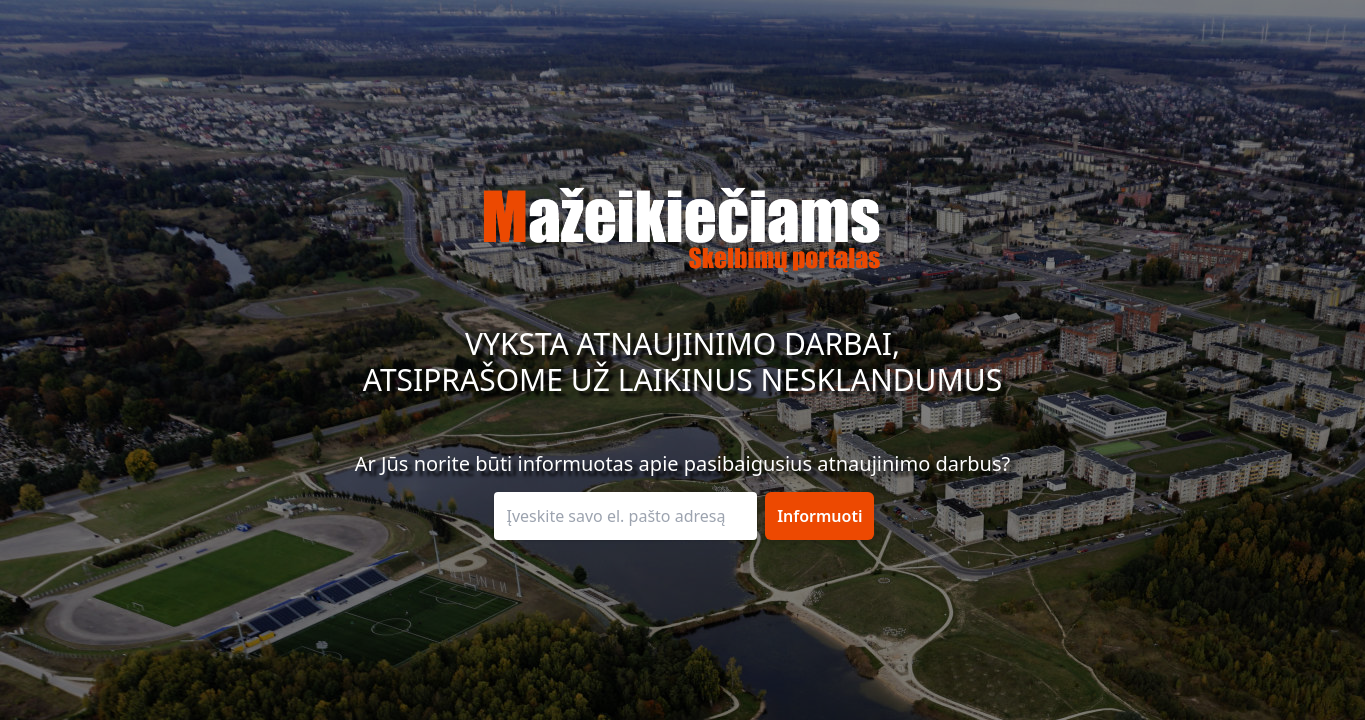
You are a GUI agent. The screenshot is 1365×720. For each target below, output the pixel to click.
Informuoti (819, 516)
